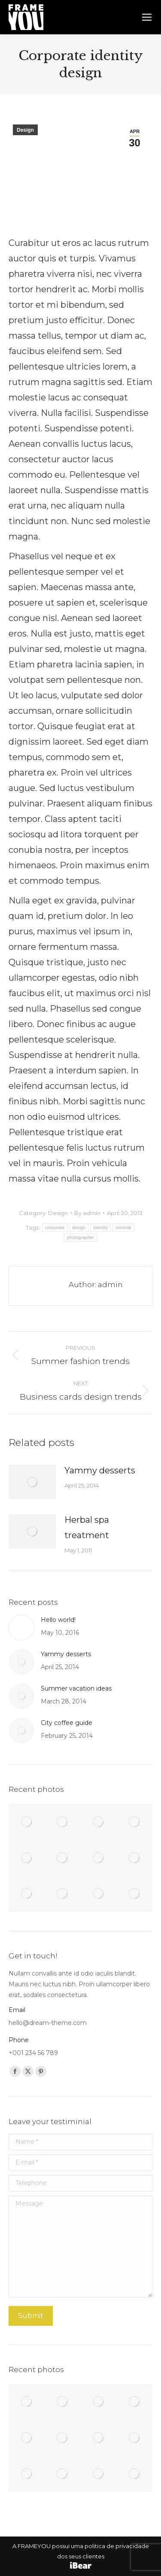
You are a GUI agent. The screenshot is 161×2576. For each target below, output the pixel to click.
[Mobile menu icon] (146, 17)
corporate (54, 1227)
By (87, 1212)
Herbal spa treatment (86, 1527)
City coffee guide (66, 1723)
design (78, 1227)
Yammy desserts (99, 1470)
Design (25, 130)
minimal (123, 1227)
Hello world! (58, 1620)
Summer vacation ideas (76, 1688)
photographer (80, 1237)
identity (100, 1227)
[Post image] (32, 1482)
